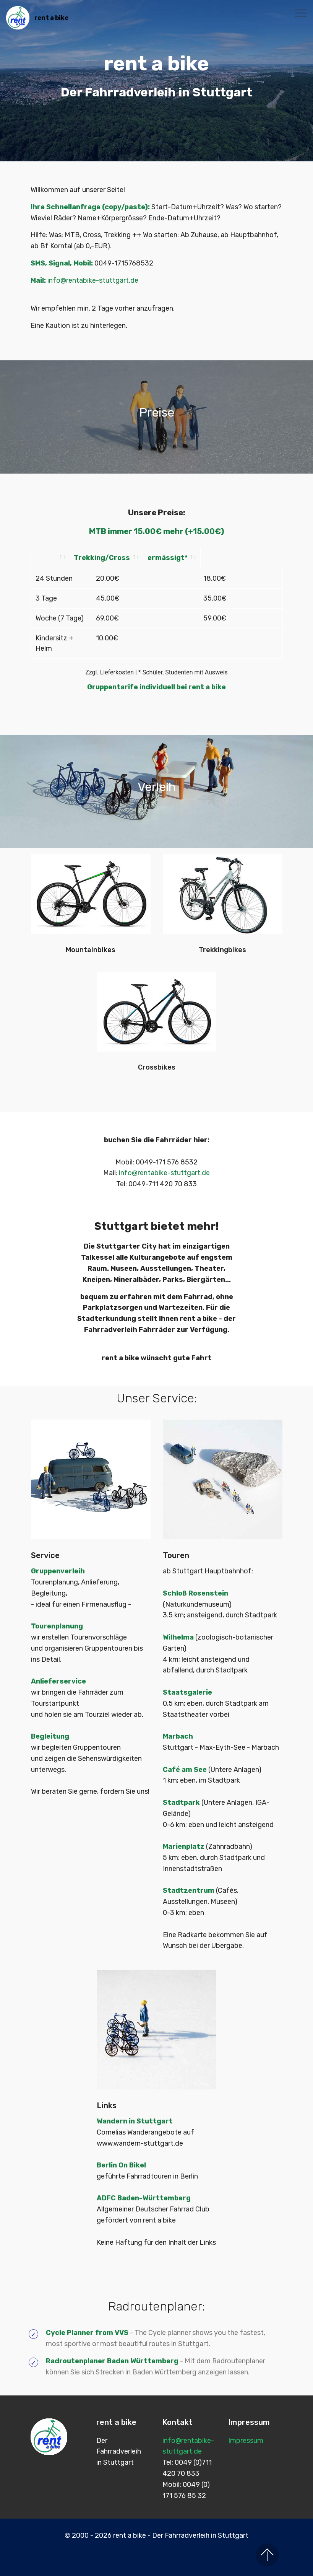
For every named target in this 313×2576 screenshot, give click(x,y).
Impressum (245, 2429)
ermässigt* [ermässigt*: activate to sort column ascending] (234, 558)
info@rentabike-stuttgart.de (92, 280)
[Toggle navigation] (301, 12)
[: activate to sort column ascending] (73, 558)
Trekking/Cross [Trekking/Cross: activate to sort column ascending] (148, 558)
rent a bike (51, 17)
